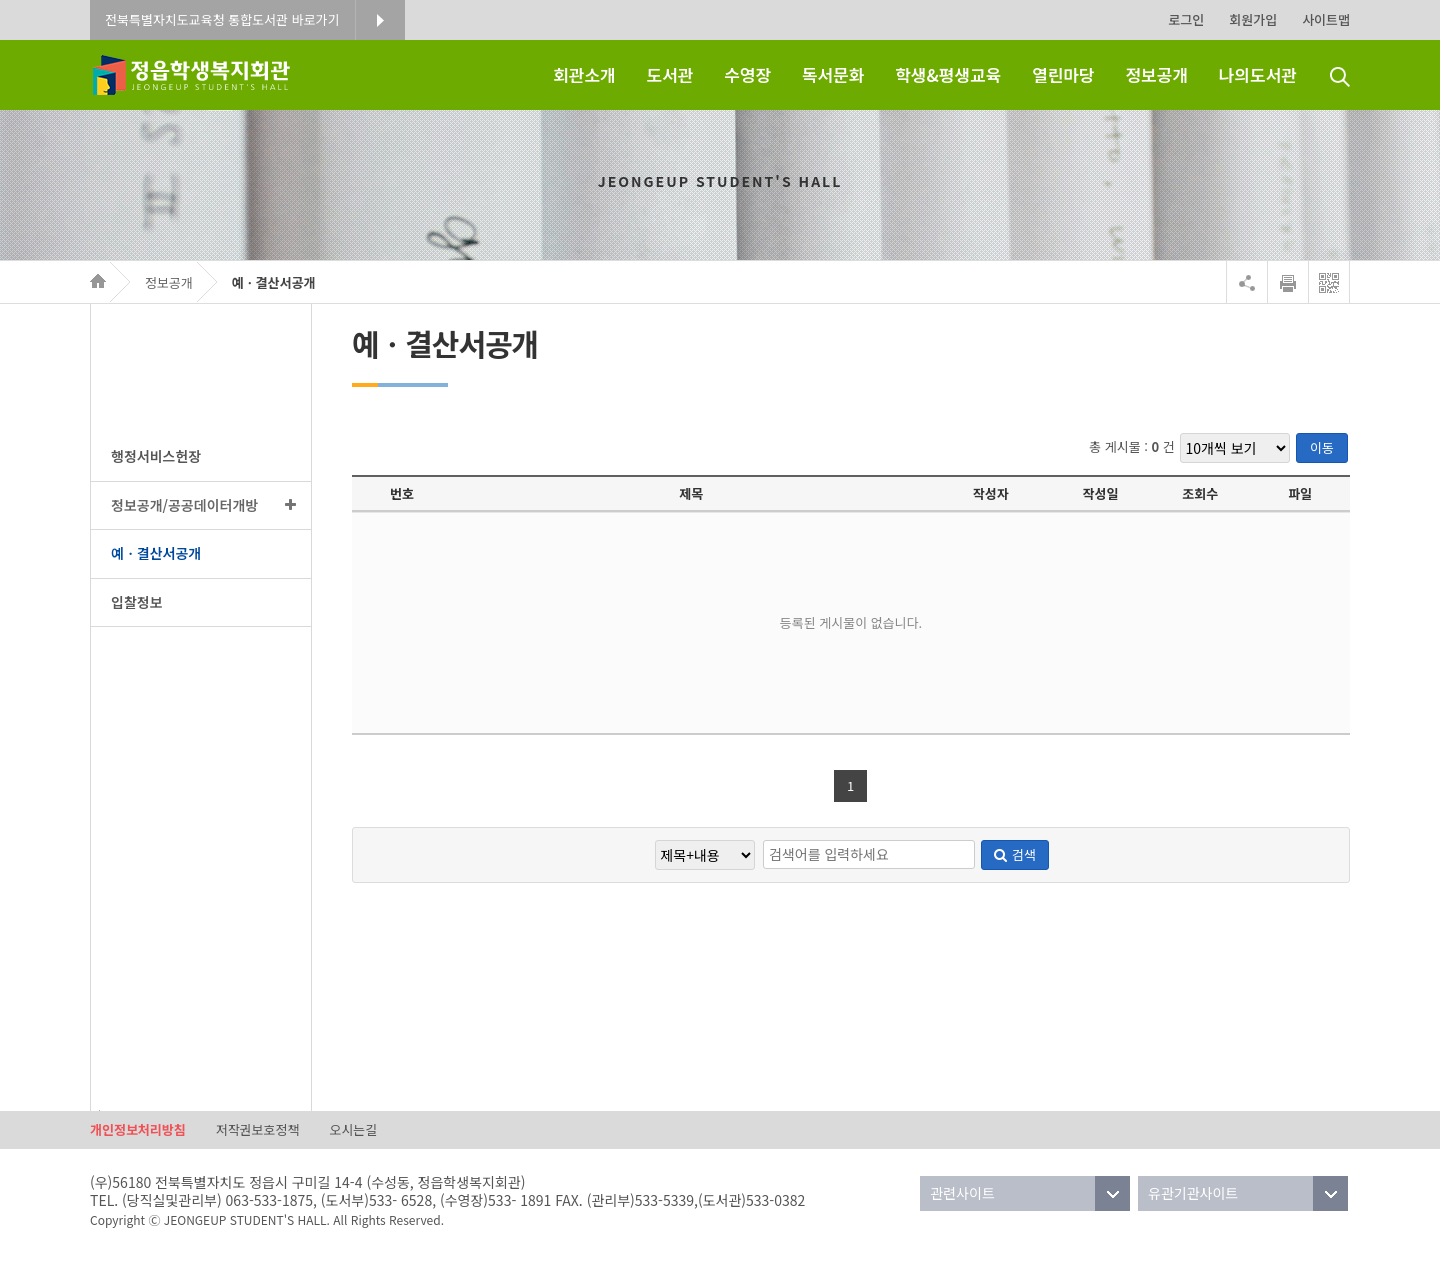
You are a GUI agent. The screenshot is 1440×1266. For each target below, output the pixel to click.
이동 (1322, 447)
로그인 (1186, 19)
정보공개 (169, 282)
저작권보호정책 (258, 1129)
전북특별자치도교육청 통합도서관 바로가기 (222, 19)
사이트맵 (1326, 19)
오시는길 (353, 1129)
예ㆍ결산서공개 (274, 282)
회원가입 (1253, 19)
